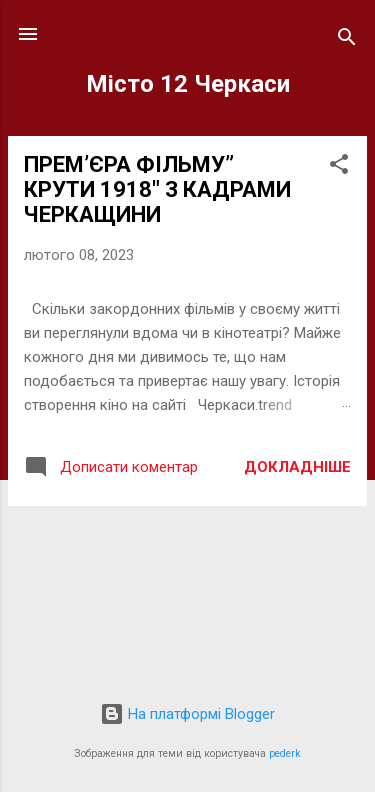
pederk (285, 753)
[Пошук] (347, 40)
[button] (339, 167)
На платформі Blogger (187, 714)
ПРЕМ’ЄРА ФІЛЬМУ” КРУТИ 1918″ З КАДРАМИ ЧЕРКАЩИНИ (157, 189)
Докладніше (297, 467)
